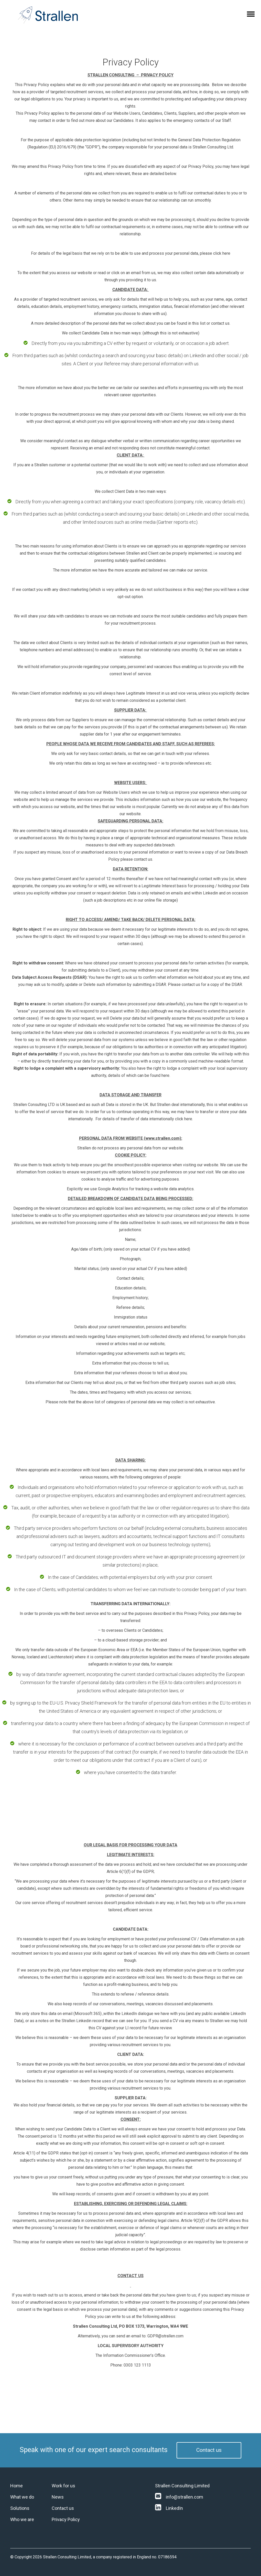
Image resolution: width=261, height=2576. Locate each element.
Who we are (22, 2519)
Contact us (209, 2450)
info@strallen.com (179, 2497)
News (58, 2497)
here (226, 253)
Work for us (63, 2485)
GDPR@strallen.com (165, 2336)
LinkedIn (169, 2508)
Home (16, 2485)
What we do (22, 2497)
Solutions (19, 2508)
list (202, 323)
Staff (226, 120)
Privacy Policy (66, 2519)
